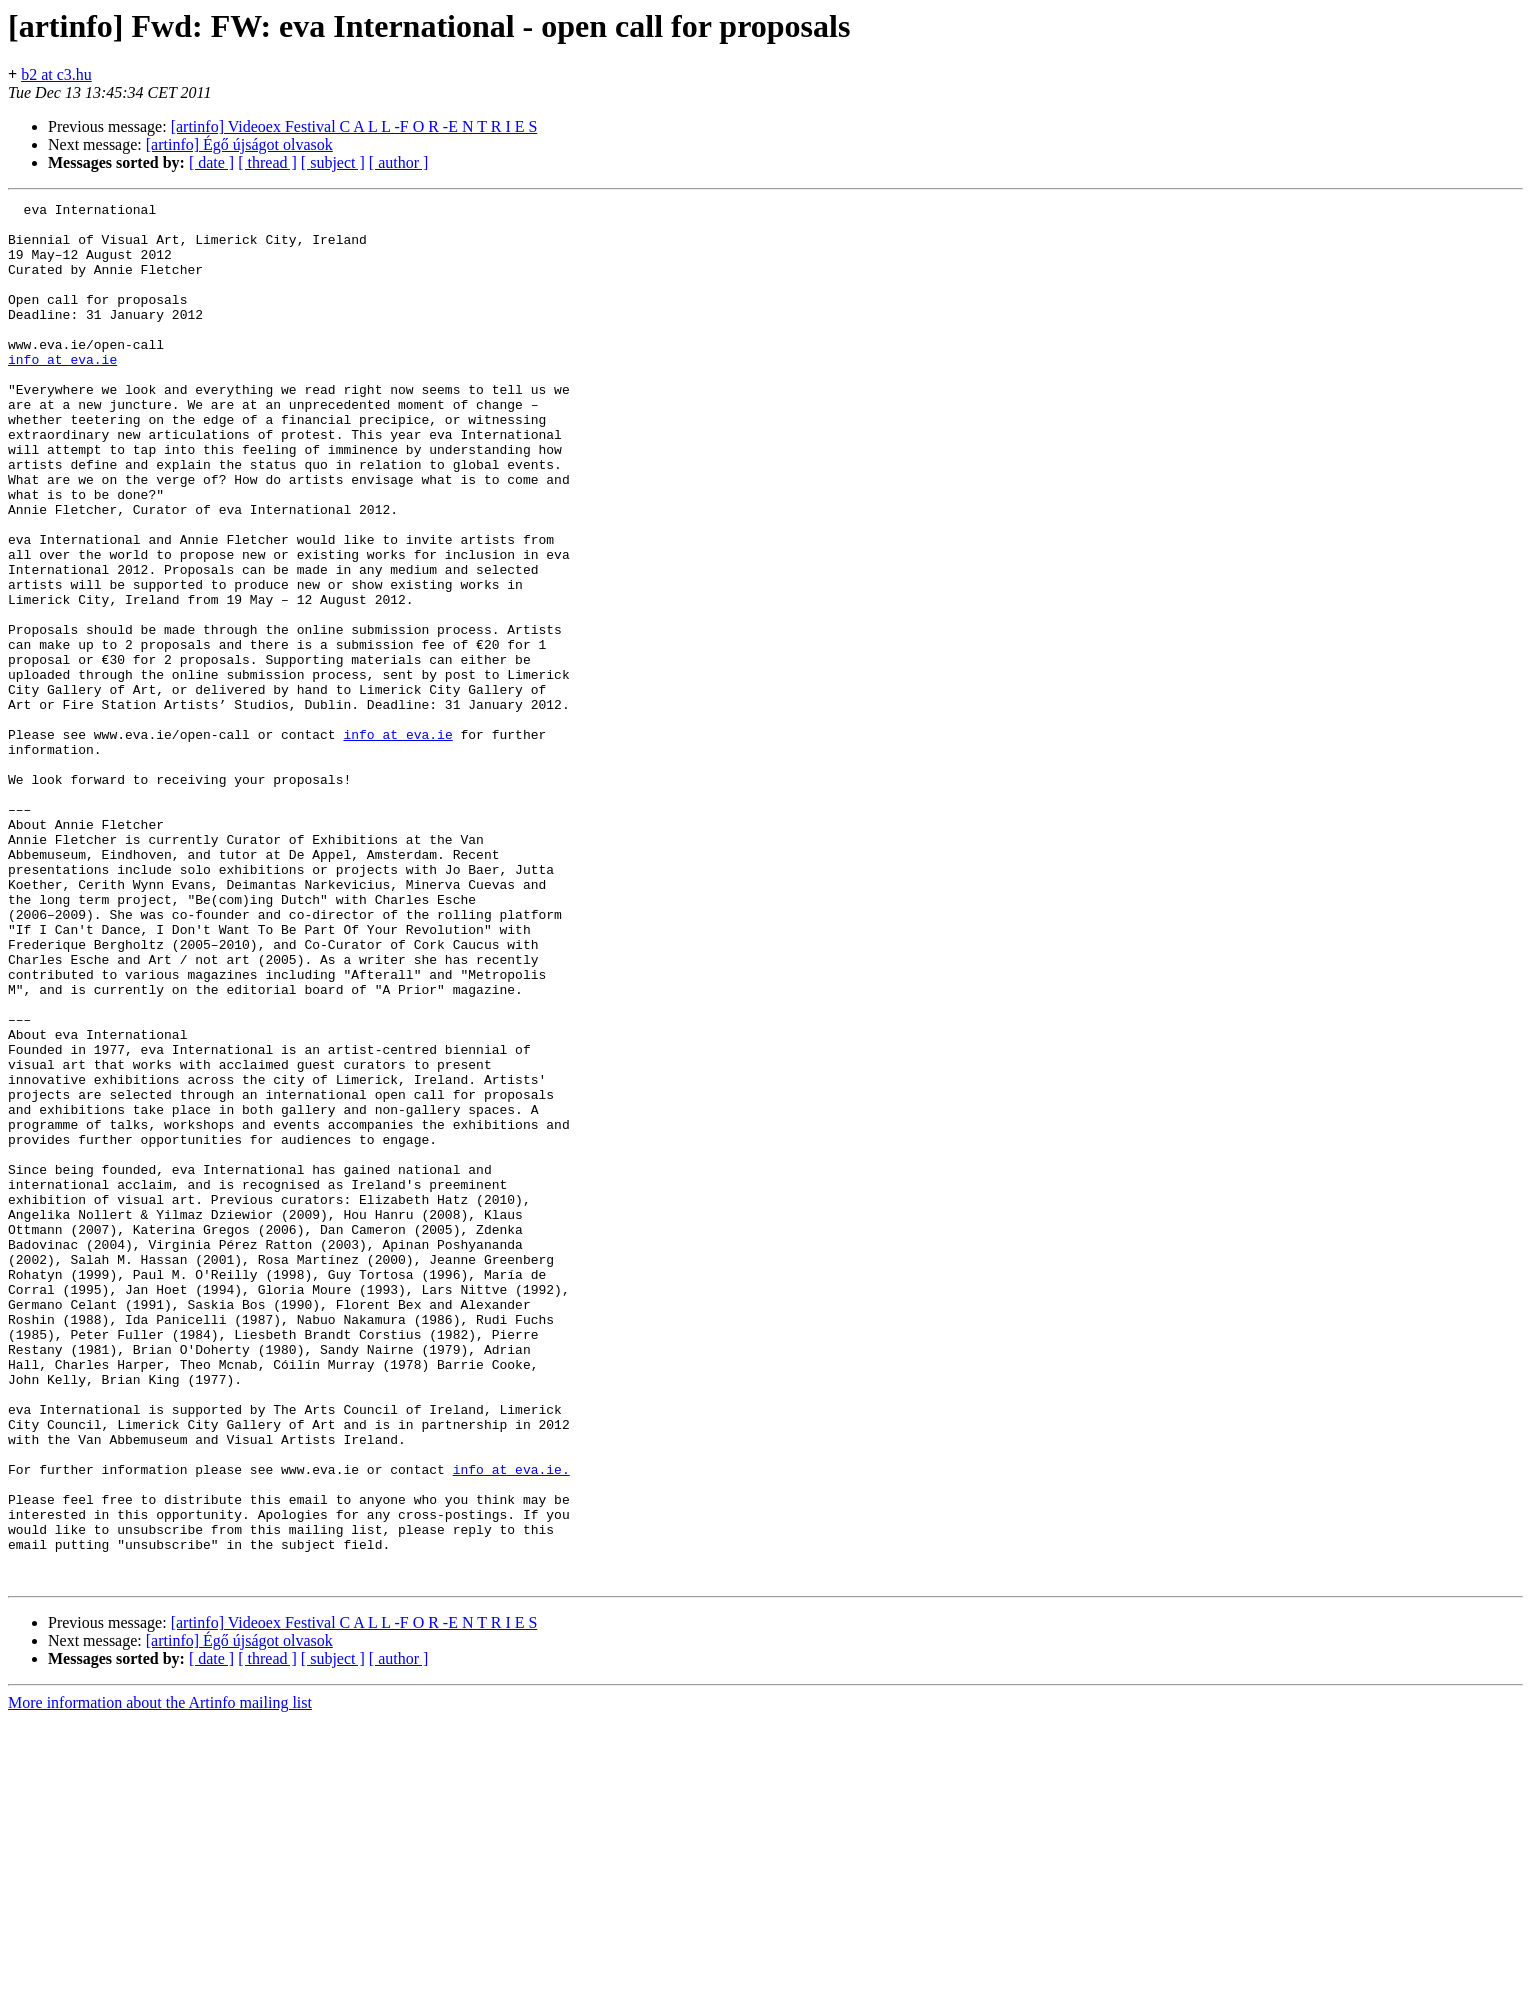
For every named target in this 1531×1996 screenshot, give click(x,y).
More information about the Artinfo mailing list (160, 1978)
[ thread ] (267, 162)
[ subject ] (333, 162)
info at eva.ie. (511, 1724)
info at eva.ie (62, 392)
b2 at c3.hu (56, 74)
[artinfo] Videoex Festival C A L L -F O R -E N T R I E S (354, 126)
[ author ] (399, 162)
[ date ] (211, 162)
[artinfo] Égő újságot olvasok (239, 144)
